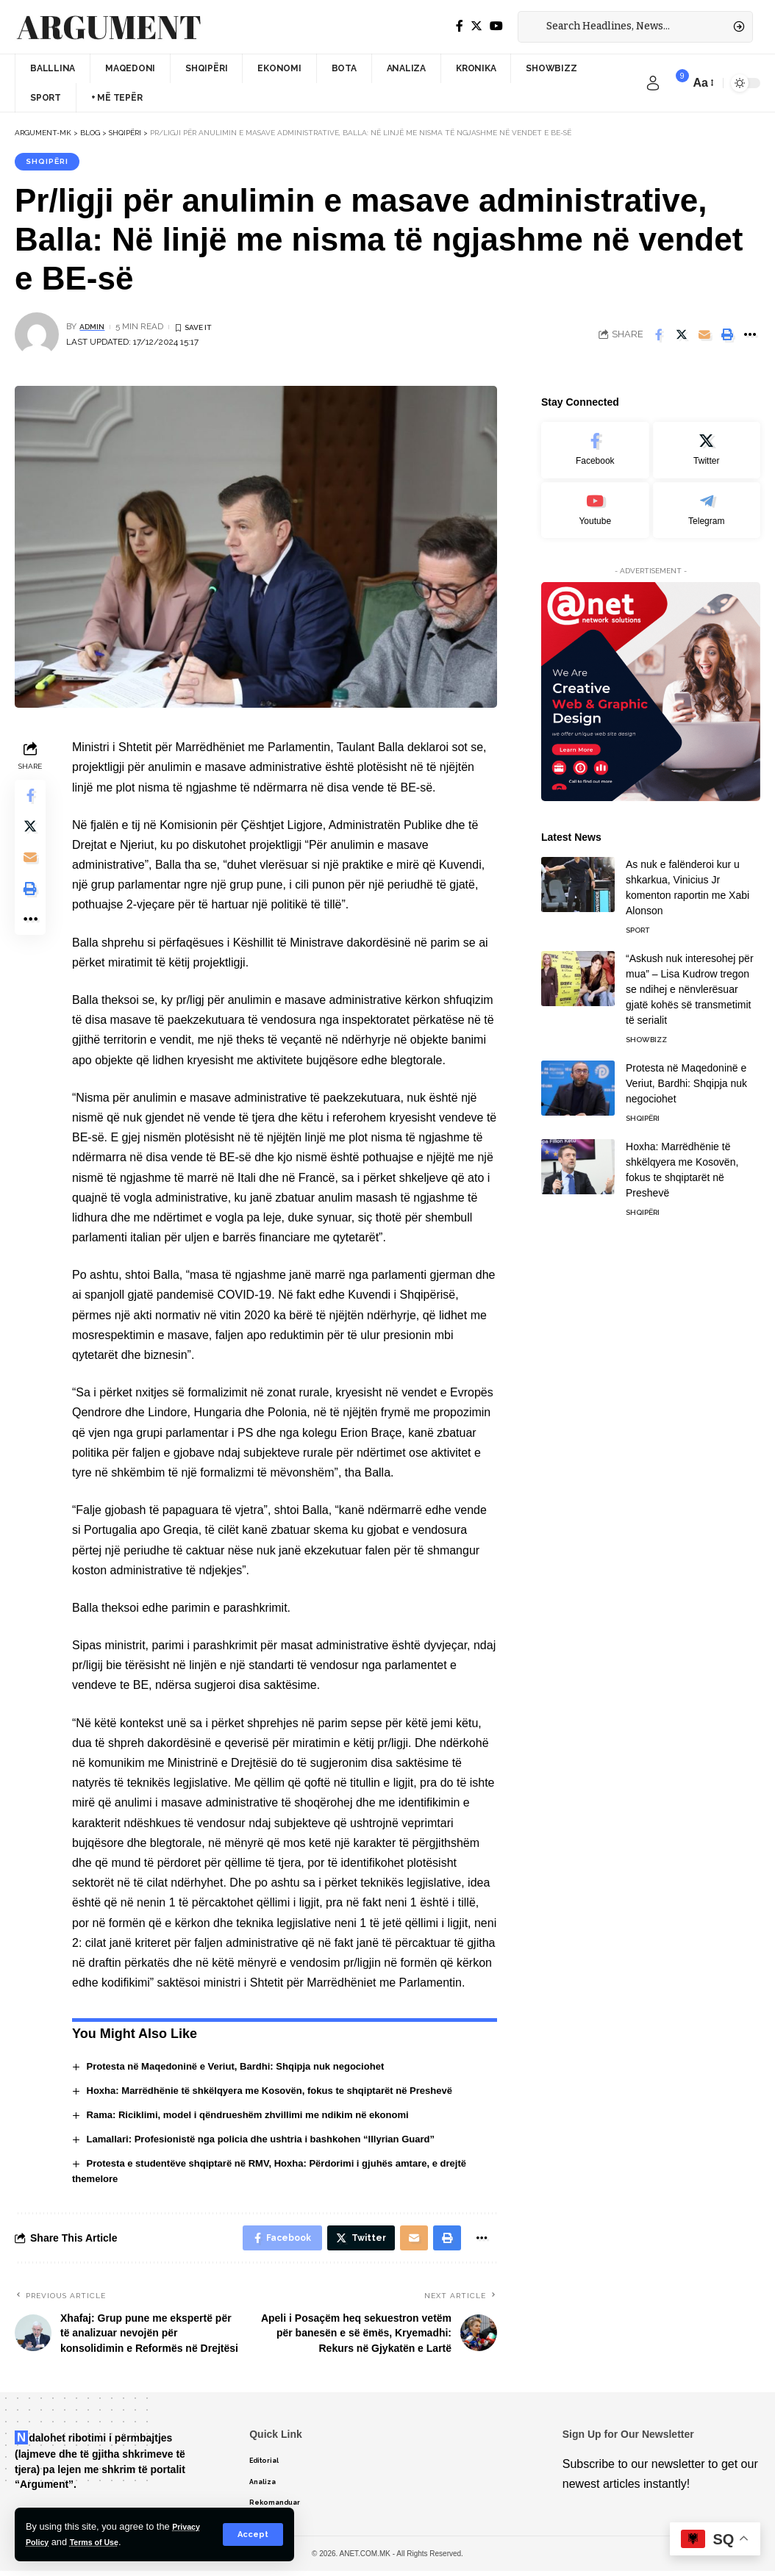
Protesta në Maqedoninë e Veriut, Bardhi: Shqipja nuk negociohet (247, 2069)
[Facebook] (459, 26)
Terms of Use (103, 2541)
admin (93, 328)
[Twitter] (476, 26)
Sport (637, 923)
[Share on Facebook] (659, 337)
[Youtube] (595, 501)
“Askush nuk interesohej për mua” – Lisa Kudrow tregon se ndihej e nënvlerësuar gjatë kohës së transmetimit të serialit (690, 982)
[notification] (675, 83)
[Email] (704, 337)
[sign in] (653, 83)
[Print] (727, 337)
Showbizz (646, 1032)
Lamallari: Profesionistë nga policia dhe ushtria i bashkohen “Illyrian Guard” (275, 2141)
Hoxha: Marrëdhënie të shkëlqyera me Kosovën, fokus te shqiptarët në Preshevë (284, 2092)
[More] (750, 337)
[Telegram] (706, 501)
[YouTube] (496, 26)
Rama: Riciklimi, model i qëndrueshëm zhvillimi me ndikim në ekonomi (261, 2117)
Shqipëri (50, 162)
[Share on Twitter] (681, 337)
